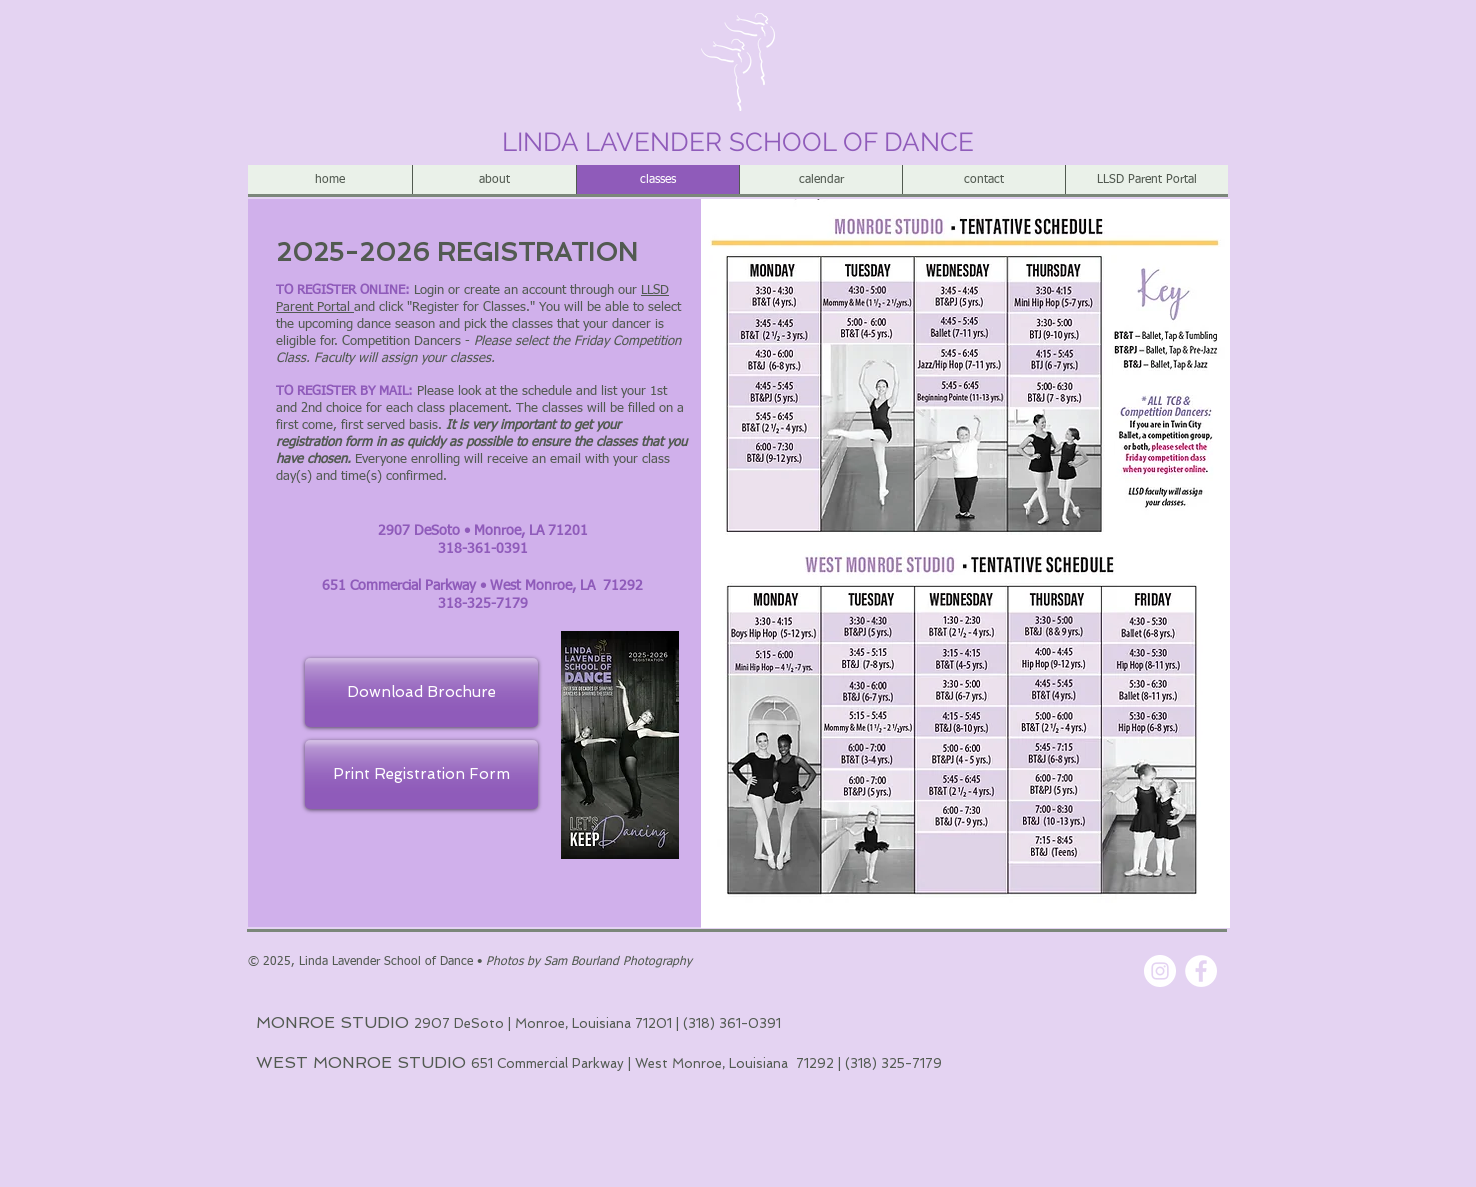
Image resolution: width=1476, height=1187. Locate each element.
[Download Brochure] (421, 692)
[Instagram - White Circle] (1160, 971)
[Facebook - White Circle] (1201, 971)
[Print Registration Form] (421, 774)
